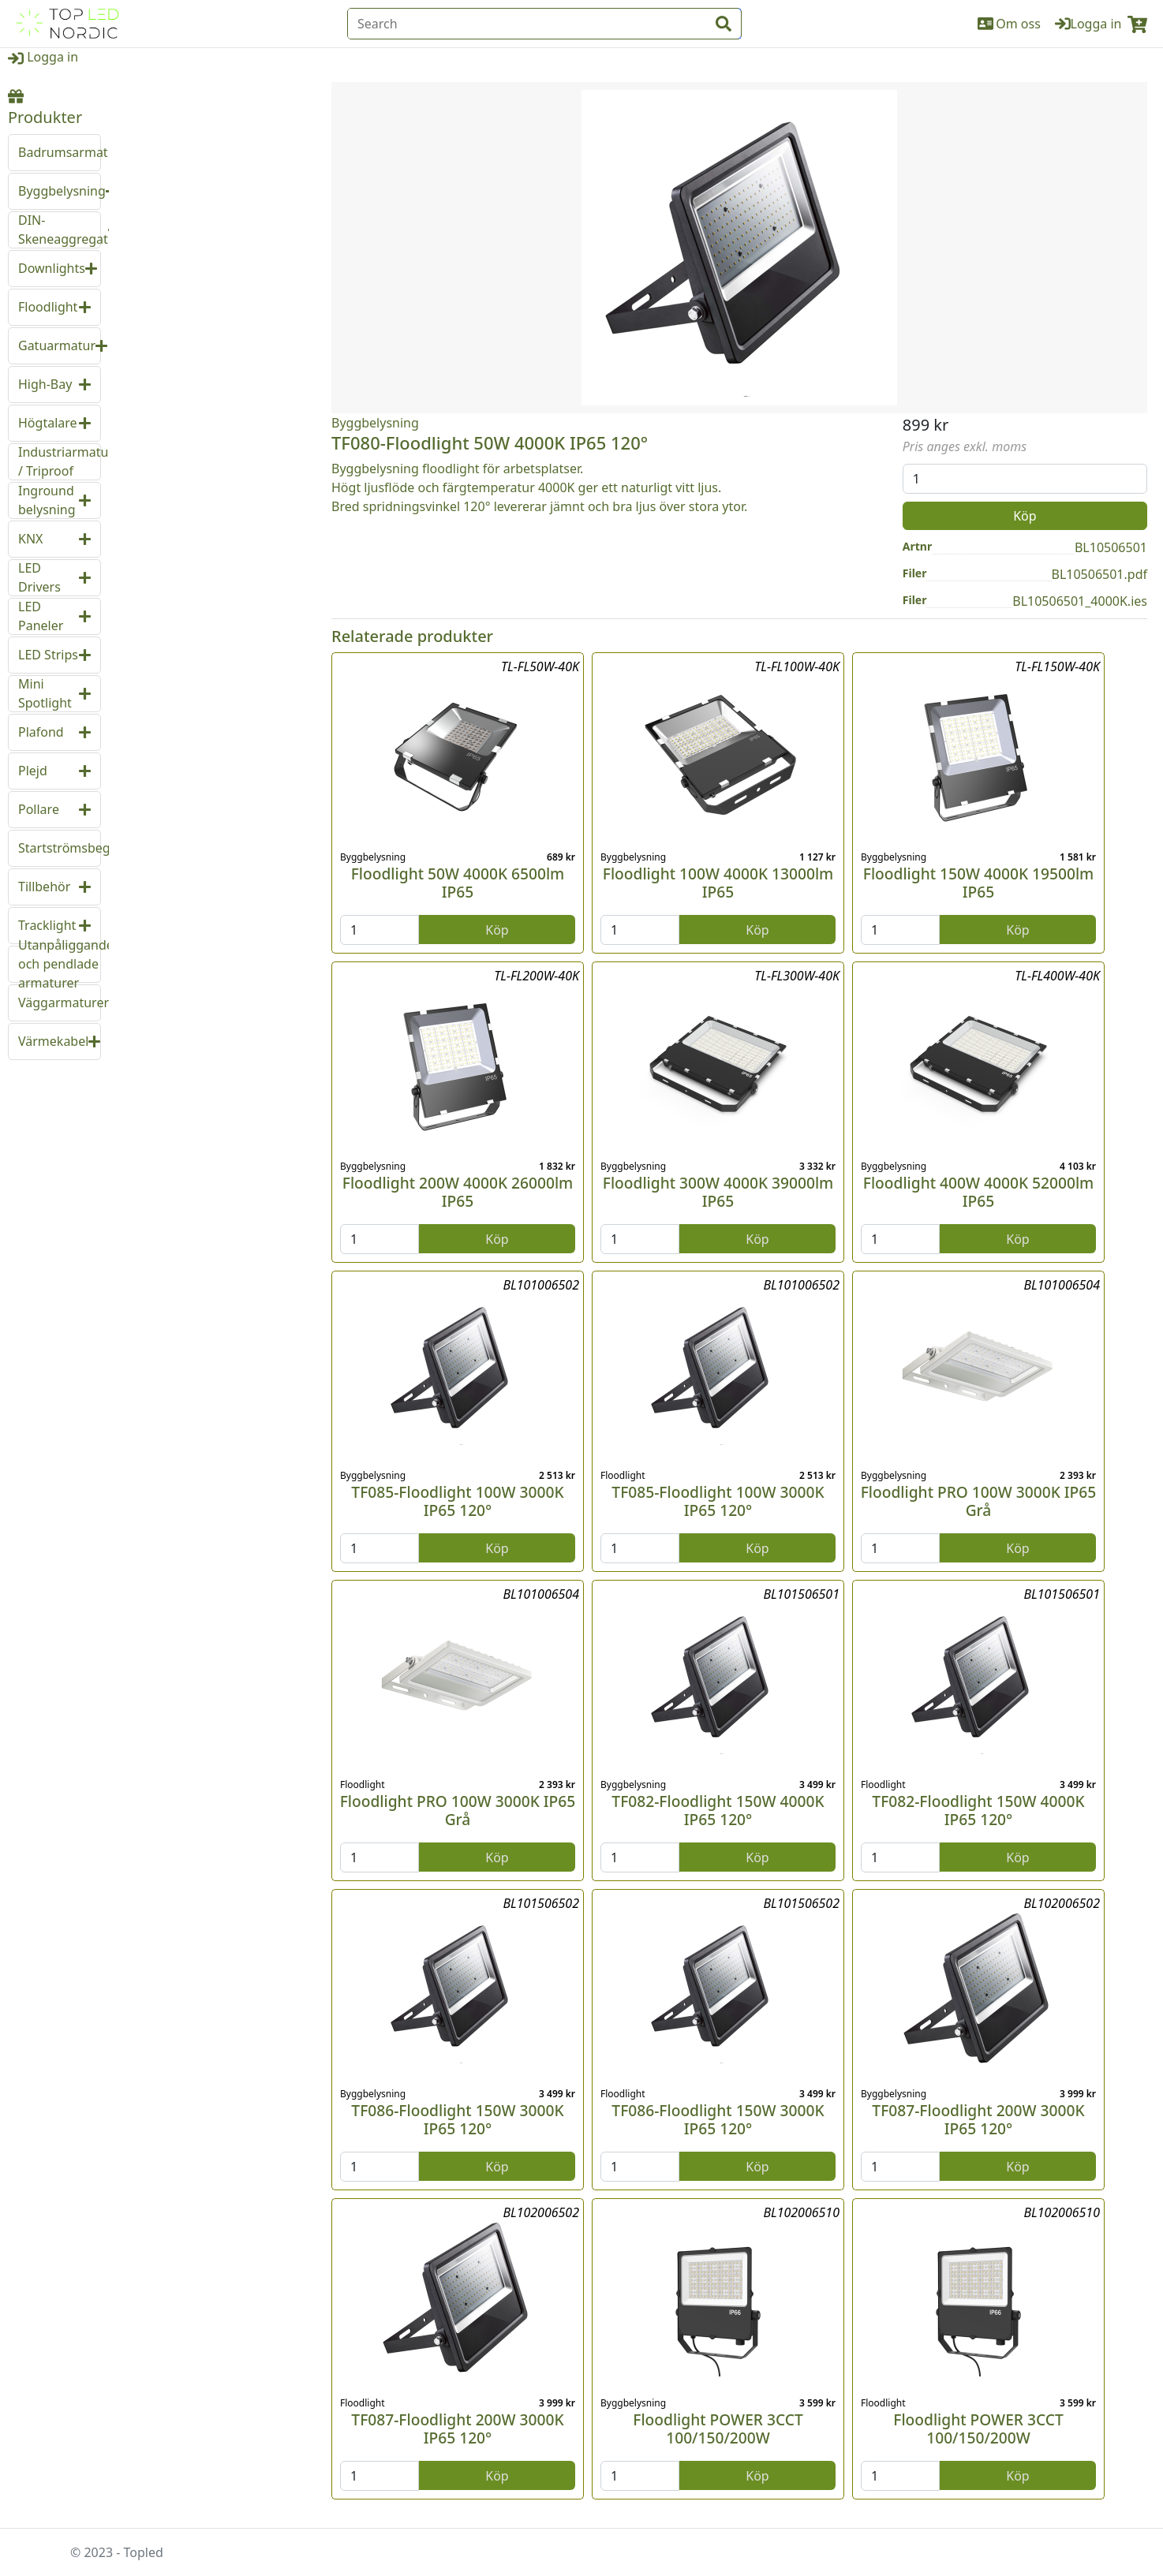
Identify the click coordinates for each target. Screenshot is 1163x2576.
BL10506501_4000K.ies (1079, 601)
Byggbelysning (375, 422)
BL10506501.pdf (1099, 574)
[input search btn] (723, 24)
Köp (1024, 516)
